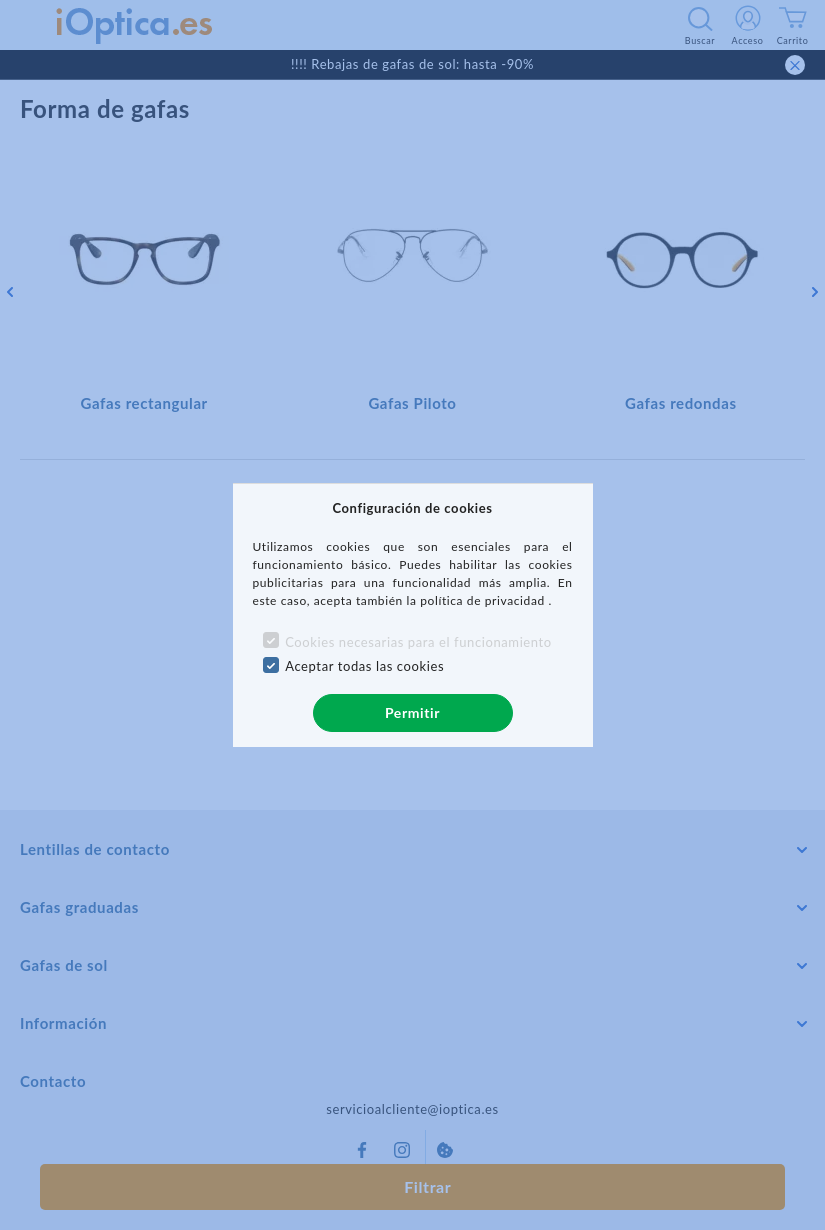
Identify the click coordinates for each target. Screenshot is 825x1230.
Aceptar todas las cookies (364, 666)
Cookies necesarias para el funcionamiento (418, 642)
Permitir (412, 712)
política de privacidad (484, 600)
